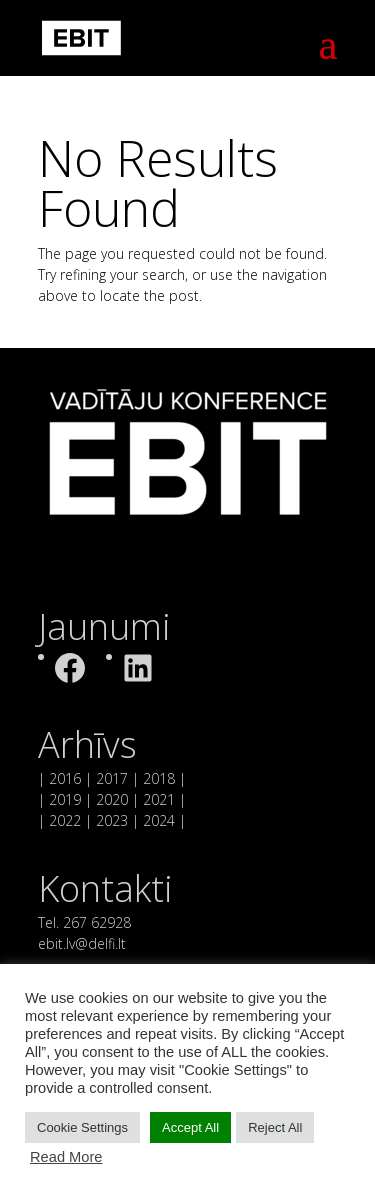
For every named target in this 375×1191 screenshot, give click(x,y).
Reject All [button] (275, 1127)
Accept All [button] (190, 1127)
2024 (157, 820)
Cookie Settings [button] (82, 1127)
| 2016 (59, 778)
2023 (112, 820)
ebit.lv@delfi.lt (82, 943)
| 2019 (59, 799)
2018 (159, 778)
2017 (112, 778)
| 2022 (59, 820)
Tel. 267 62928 (84, 922)
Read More (66, 1157)
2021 (159, 799)
